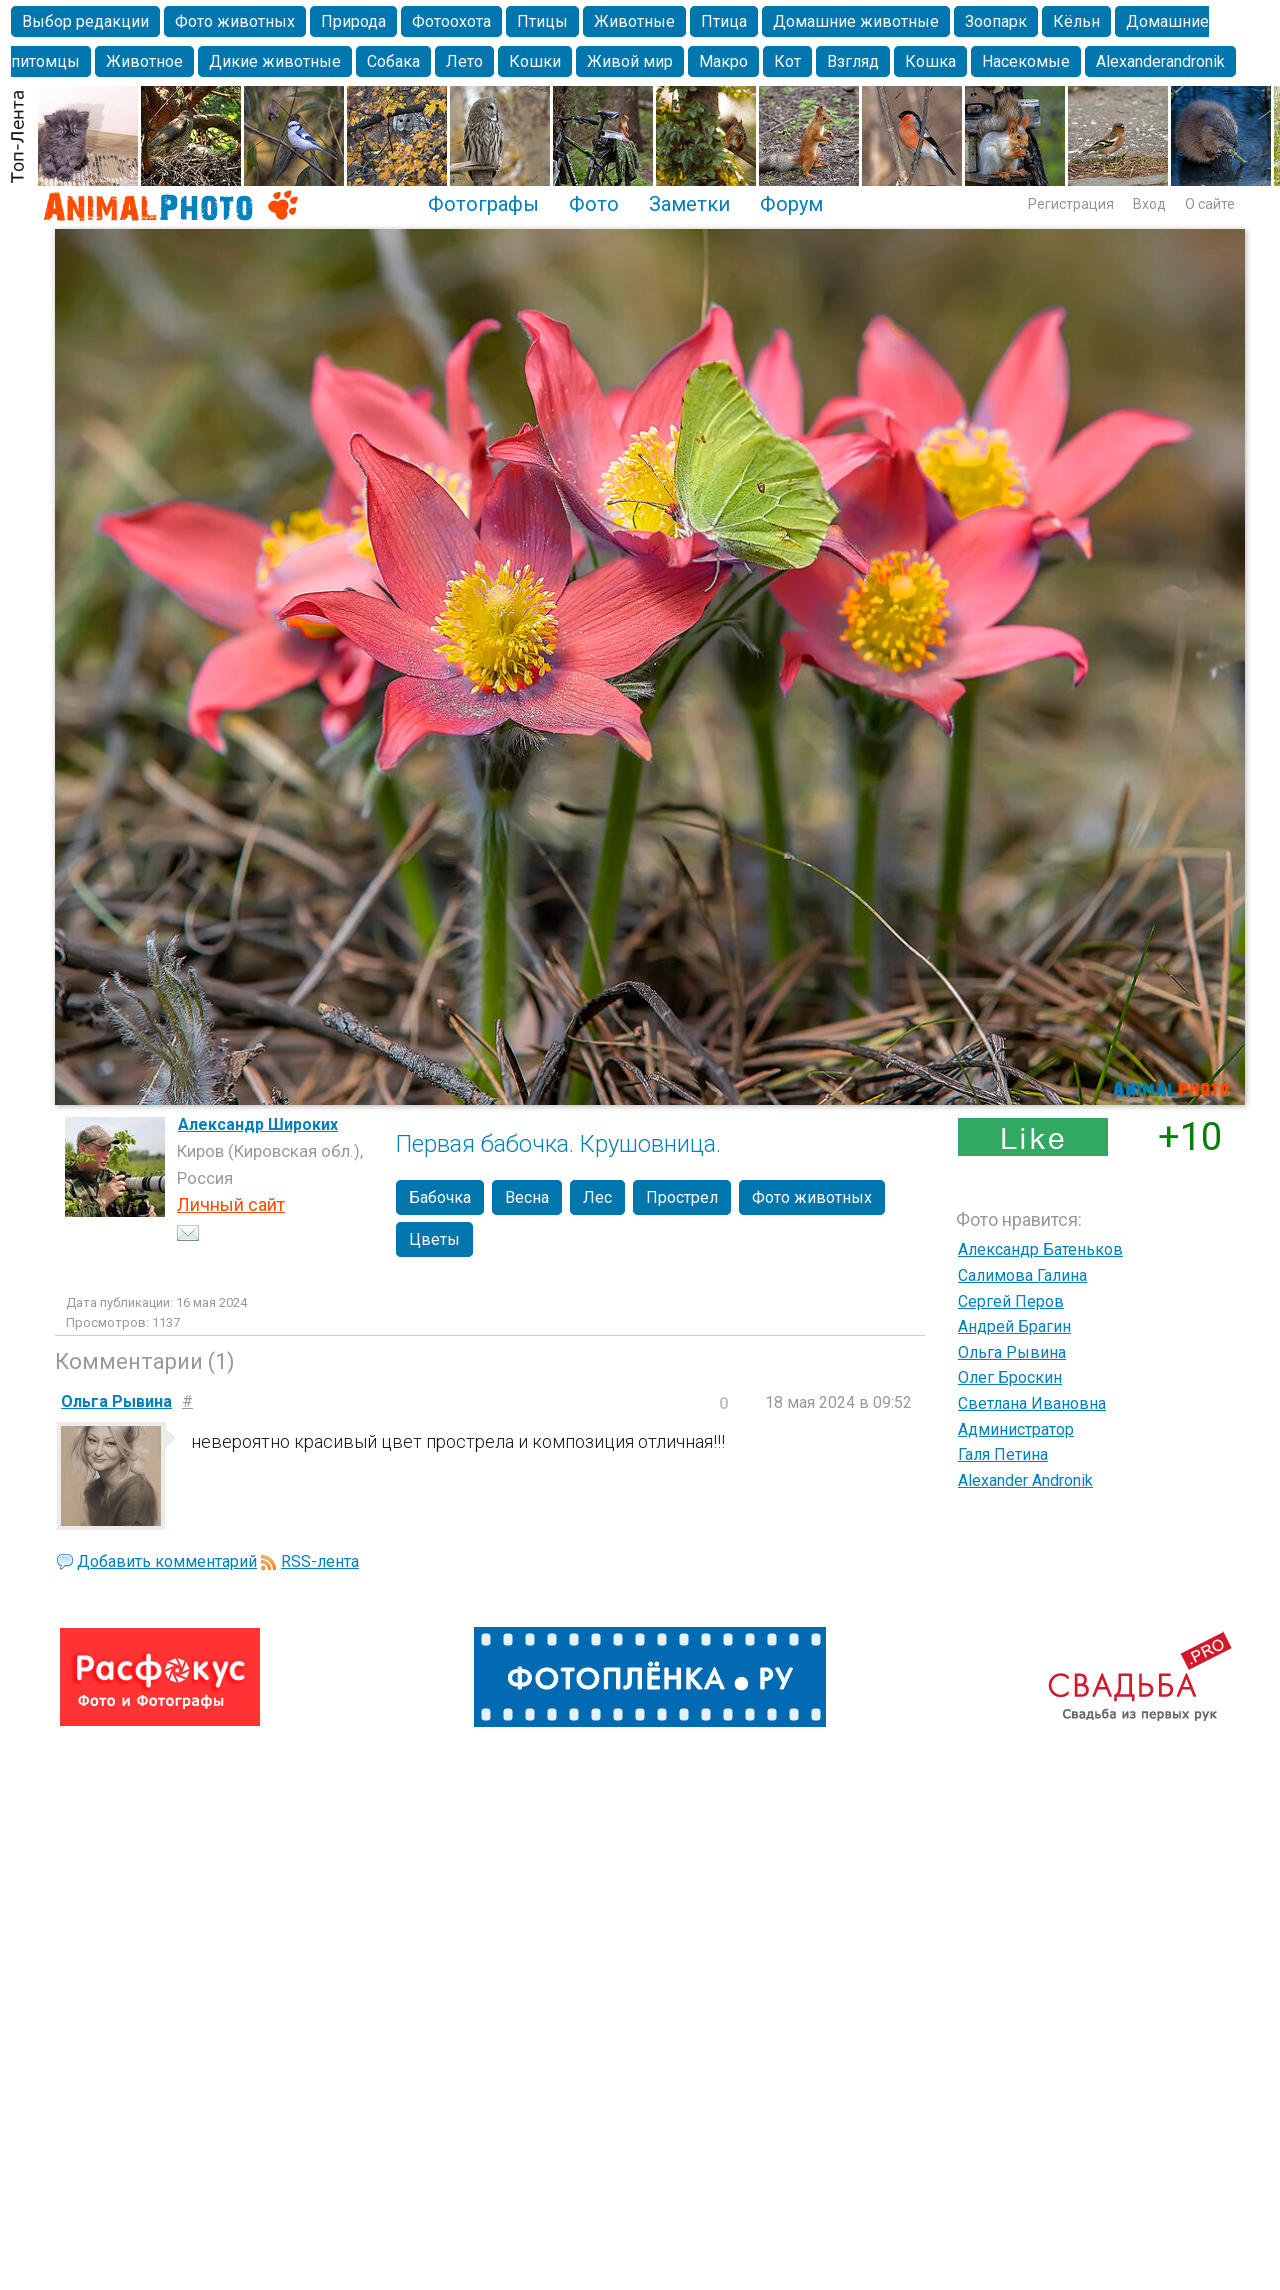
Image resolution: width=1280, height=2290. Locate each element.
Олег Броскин (1010, 1377)
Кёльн (1076, 21)
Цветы (434, 1239)
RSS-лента (320, 1561)
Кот (787, 61)
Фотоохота (451, 21)
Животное (144, 61)
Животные (634, 21)
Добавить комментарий (167, 1561)
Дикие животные (275, 61)
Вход (1149, 204)
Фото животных (235, 21)
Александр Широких (258, 1124)
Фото (594, 204)
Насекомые (1026, 61)
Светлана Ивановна (1032, 1403)
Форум (791, 204)
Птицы (542, 21)
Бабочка (440, 1197)
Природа (353, 21)
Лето (464, 61)
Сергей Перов (1011, 1301)
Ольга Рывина (1012, 1352)
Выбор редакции (85, 21)
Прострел (682, 1197)
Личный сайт (231, 1204)
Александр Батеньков (1040, 1249)
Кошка (930, 61)
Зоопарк (996, 21)
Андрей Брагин (1014, 1326)
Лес (597, 1197)
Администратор (1016, 1429)
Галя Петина (1003, 1454)
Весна (527, 1197)
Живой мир (630, 61)
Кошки (535, 61)
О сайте (1210, 204)
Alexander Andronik (1025, 1480)
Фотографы (483, 204)
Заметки (689, 204)
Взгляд (853, 61)
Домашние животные (856, 21)
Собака (393, 61)
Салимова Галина (1022, 1275)
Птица (724, 21)
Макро (723, 61)
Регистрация (1071, 204)
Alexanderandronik (1160, 61)
